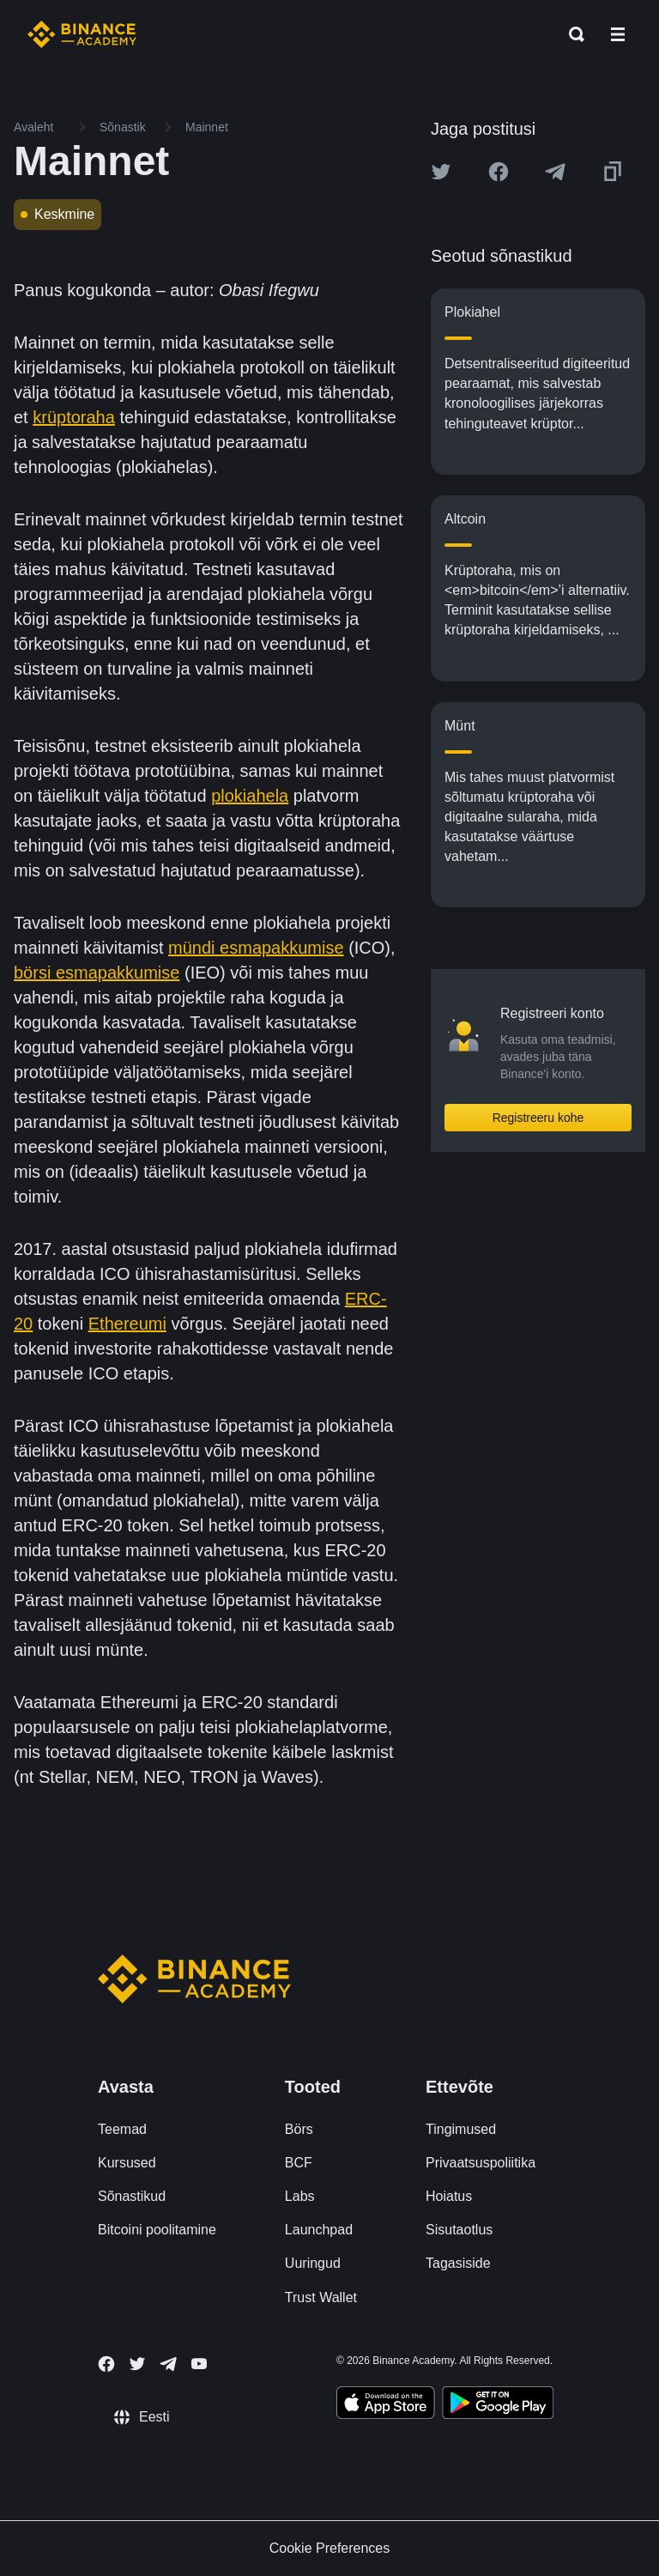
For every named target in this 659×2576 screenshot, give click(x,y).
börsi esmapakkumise (96, 972)
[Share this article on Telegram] (555, 171)
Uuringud (313, 2263)
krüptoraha (74, 417)
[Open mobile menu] (617, 34)
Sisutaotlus (459, 2229)
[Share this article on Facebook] (498, 171)
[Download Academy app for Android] (497, 2405)
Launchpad (319, 2229)
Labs (300, 2196)
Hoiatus (449, 2196)
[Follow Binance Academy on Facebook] (106, 2364)
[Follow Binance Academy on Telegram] (168, 2364)
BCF (298, 2162)
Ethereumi (127, 1323)
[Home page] (81, 34)
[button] (618, 34)
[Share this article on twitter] (441, 171)
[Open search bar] (571, 34)
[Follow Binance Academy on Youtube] (199, 2363)
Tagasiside (458, 2263)
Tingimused (461, 2129)
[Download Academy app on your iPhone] (385, 2405)
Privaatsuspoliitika (480, 2162)
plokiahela (249, 795)
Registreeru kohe (538, 1117)
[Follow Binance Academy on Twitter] (137, 2364)
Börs (299, 2129)
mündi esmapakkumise (256, 947)
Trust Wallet (321, 2297)
